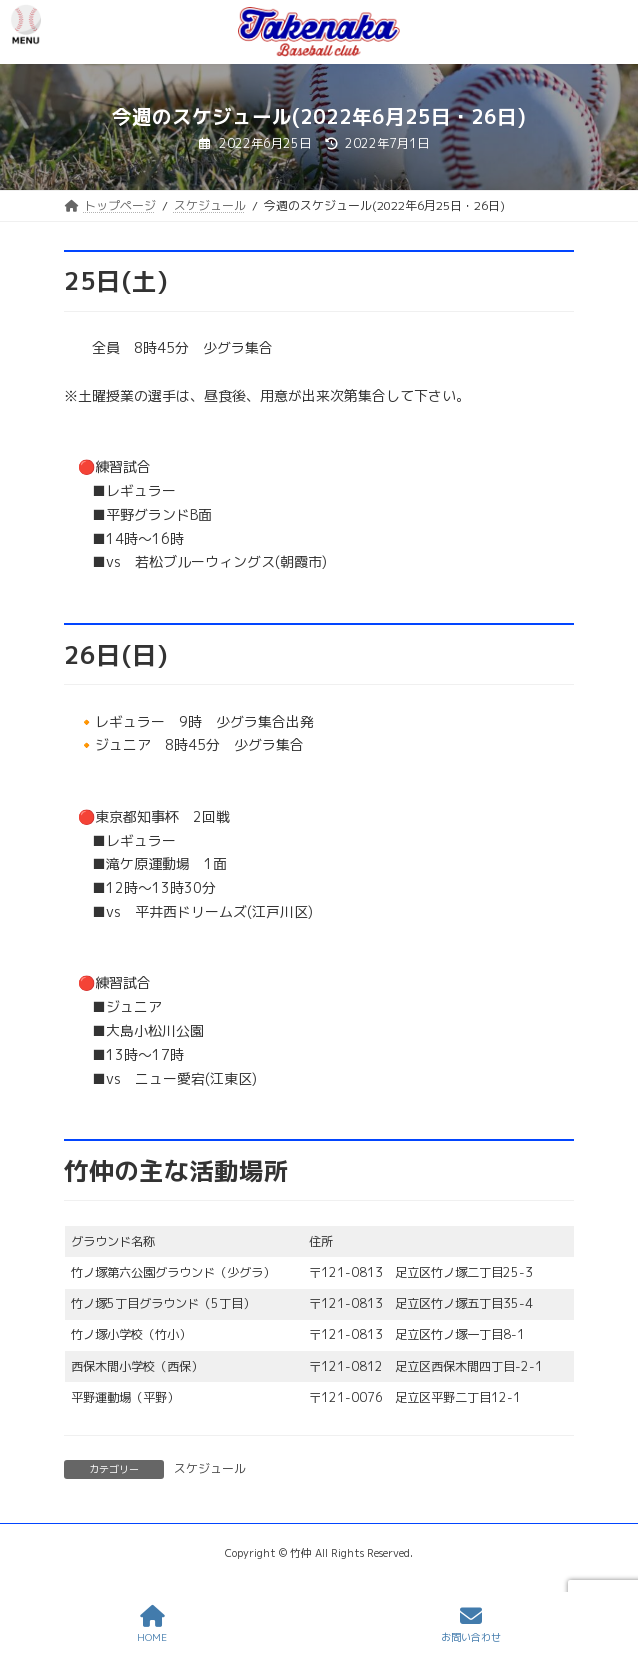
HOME (152, 1624)
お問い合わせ (471, 1624)
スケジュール (210, 1468)
